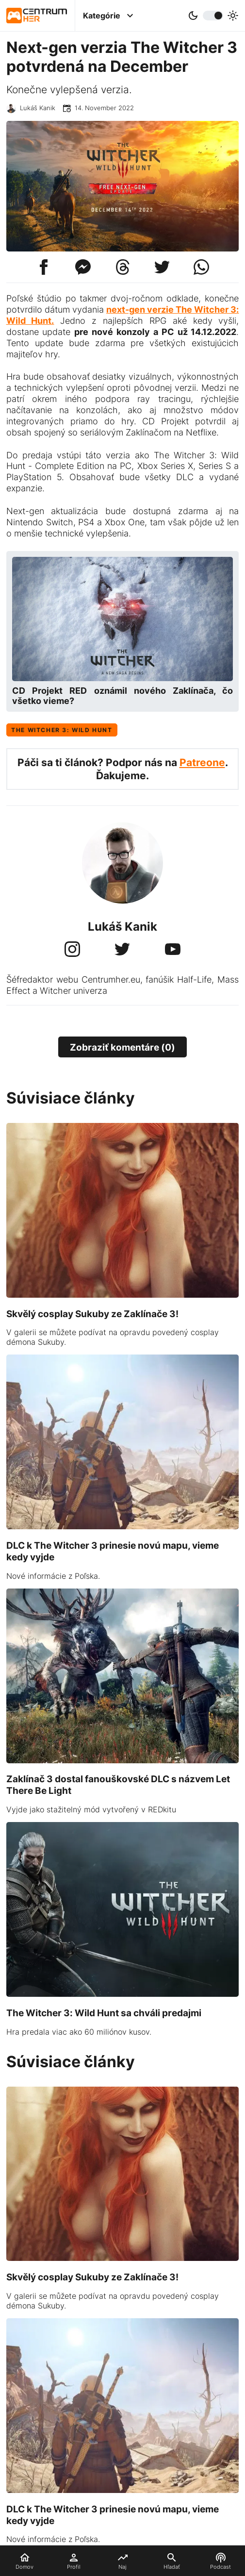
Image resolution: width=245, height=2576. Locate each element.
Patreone (202, 762)
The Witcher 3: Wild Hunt (61, 730)
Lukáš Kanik (37, 108)
